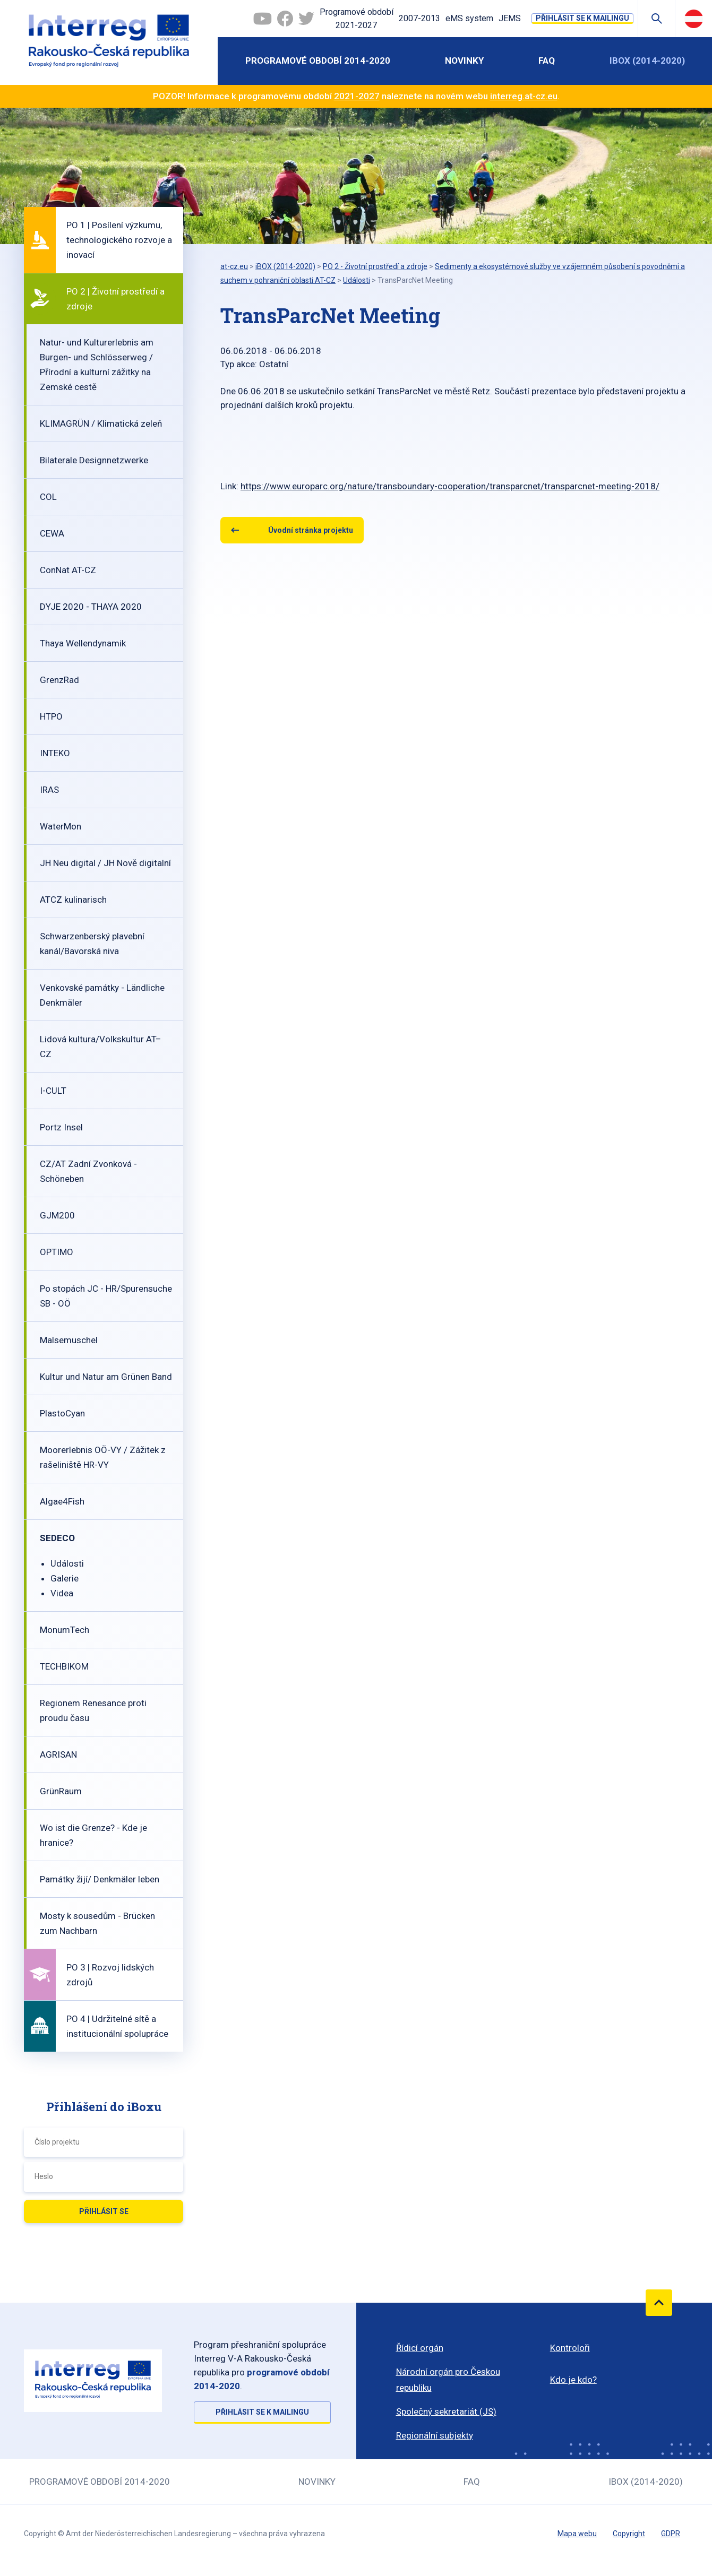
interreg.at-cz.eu (523, 96)
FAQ (546, 60)
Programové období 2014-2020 (317, 60)
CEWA (52, 533)
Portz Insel (61, 1127)
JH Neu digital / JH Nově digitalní (105, 863)
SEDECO (57, 1538)
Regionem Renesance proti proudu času (93, 1710)
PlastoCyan (62, 1413)
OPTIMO (56, 1252)
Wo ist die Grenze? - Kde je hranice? (93, 1835)
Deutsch (693, 18)
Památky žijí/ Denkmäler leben (99, 1879)
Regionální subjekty (434, 2435)
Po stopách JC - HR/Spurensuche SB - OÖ (106, 1296)
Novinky (464, 60)
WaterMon (60, 826)
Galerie (64, 1578)
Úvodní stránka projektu (310, 530)
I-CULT (53, 1090)
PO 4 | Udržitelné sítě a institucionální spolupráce (117, 2026)
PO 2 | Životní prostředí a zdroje (115, 299)
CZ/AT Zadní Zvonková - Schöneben (88, 1171)
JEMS (510, 18)
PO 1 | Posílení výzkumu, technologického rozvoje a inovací (119, 240)
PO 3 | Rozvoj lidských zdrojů (110, 1974)
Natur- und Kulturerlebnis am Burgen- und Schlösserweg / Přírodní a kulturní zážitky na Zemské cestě (96, 364)
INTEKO (55, 753)
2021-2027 (357, 96)
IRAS (49, 789)
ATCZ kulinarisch (73, 899)
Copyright (629, 2533)
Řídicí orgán (419, 2347)
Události (67, 1563)
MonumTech (64, 1629)
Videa (61, 1593)
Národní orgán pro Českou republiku (448, 2379)
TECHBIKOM (64, 1666)
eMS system (469, 18)
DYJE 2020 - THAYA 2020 (91, 606)
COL (48, 496)
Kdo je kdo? (573, 2379)
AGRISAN (58, 1754)
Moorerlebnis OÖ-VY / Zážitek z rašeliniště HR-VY (103, 1457)
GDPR (670, 2533)
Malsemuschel (69, 1340)
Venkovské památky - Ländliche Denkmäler (102, 995)
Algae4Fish (62, 1501)
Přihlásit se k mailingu (582, 18)
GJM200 (57, 1215)
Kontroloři (570, 2347)
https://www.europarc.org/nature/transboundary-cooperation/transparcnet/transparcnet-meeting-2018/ (450, 486)
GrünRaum (61, 1791)
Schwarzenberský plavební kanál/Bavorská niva (92, 943)
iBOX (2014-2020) (647, 60)
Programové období (356, 19)
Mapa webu (577, 2533)
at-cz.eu (234, 266)
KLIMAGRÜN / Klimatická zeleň (101, 423)
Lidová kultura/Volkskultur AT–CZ (100, 1046)
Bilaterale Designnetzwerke (94, 460)
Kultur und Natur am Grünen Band (106, 1376)
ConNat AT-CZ (68, 570)
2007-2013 (419, 18)
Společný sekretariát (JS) (446, 2411)
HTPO (51, 716)
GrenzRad (59, 680)
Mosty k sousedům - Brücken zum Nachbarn (97, 1923)
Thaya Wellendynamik (83, 643)
